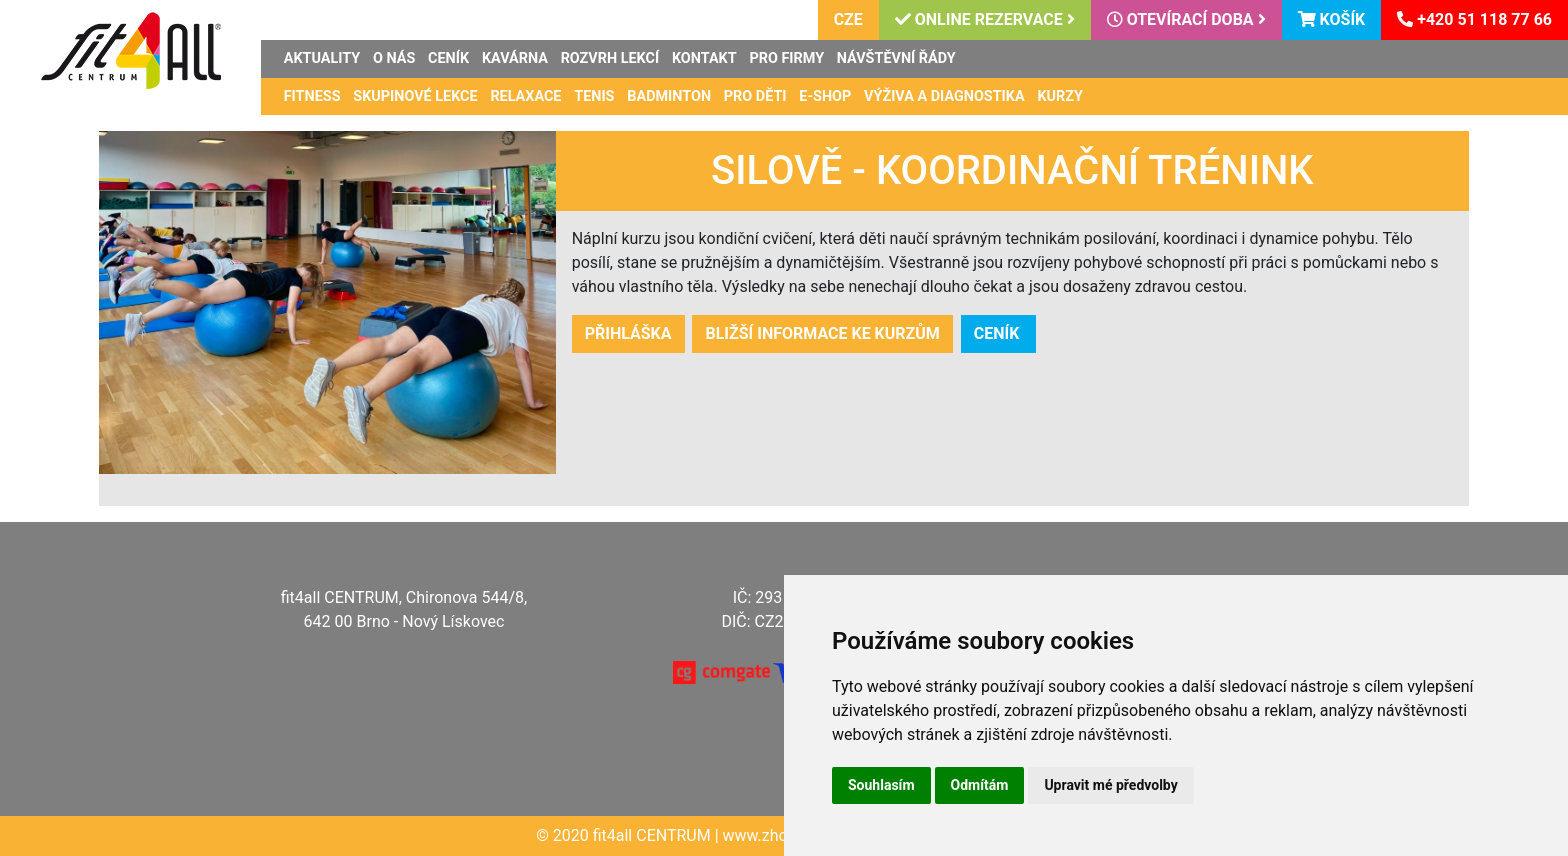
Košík (1332, 19)
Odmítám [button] (980, 785)
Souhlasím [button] (881, 785)
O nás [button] (394, 58)
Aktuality (322, 58)
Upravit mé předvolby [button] (1110, 785)
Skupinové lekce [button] (415, 96)
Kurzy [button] (1060, 96)
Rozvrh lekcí (610, 58)
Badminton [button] (669, 96)
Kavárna (515, 58)
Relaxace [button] (525, 96)
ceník (999, 333)
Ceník (448, 58)
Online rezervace (985, 19)
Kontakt (704, 58)
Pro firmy (786, 58)
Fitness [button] (312, 96)
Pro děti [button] (755, 96)
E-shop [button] (825, 96)
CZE (848, 19)
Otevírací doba (1186, 19)
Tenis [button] (594, 96)
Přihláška (628, 333)
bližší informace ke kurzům (822, 333)
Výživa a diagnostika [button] (944, 96)
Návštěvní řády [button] (896, 58)
